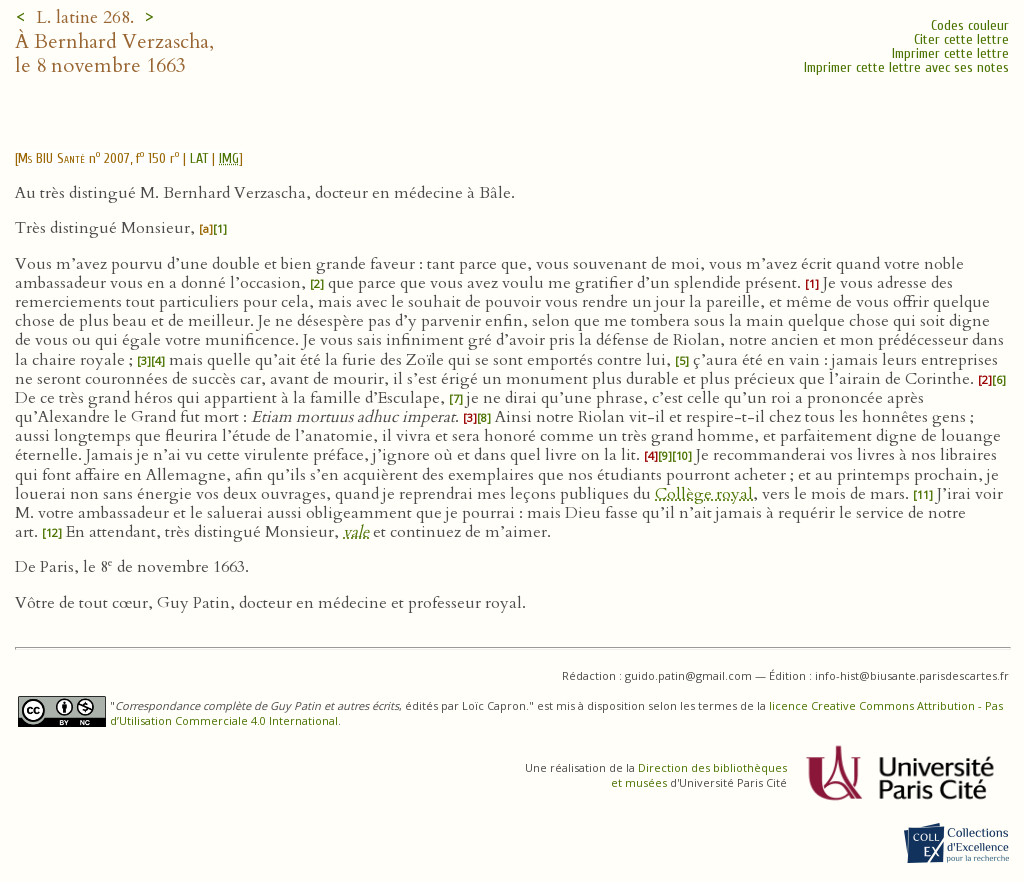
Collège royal (704, 494)
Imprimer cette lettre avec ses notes (906, 67)
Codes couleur (970, 25)
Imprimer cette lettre (950, 53)
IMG (229, 158)
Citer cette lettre (961, 39)
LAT (199, 158)
